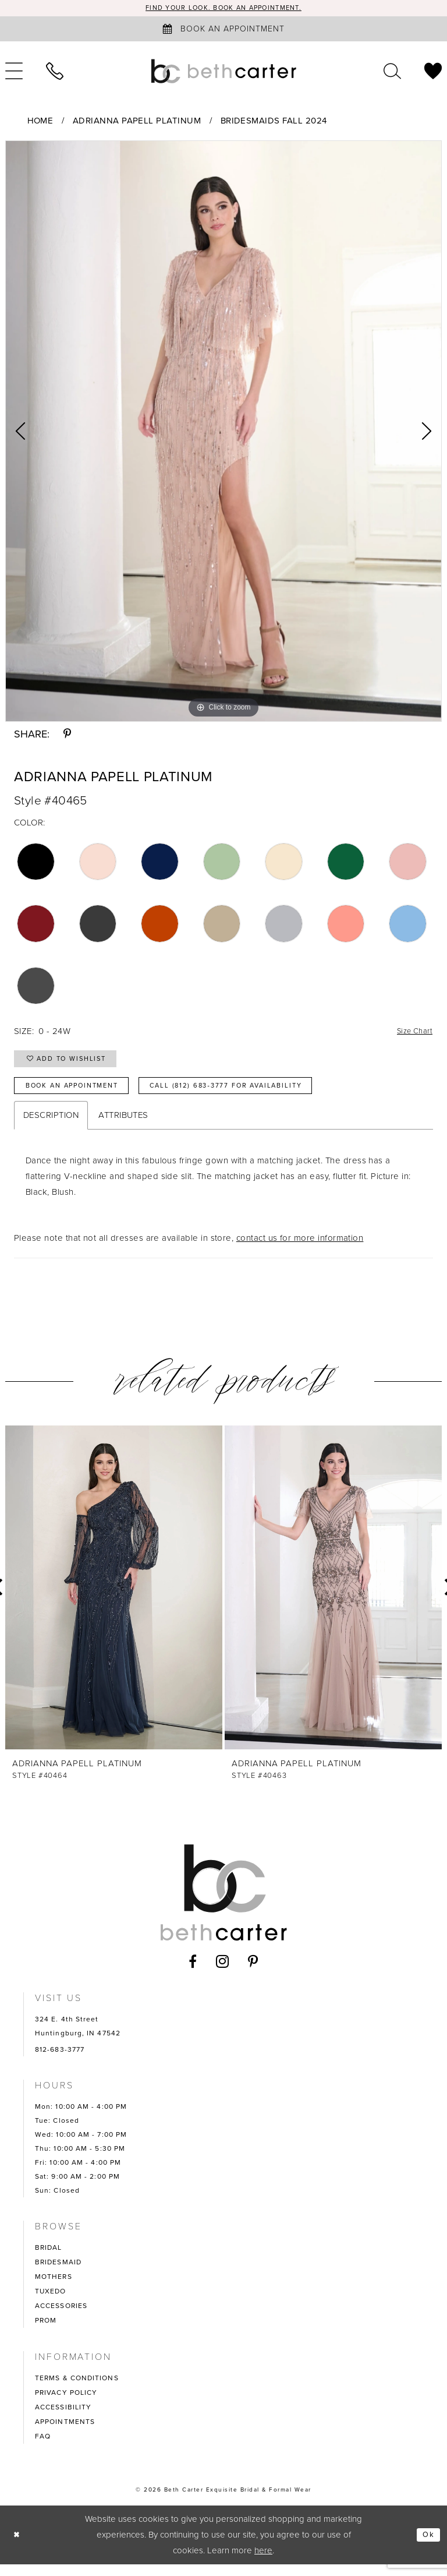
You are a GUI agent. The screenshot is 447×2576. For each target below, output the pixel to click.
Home (40, 121)
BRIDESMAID (58, 2273)
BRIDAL (48, 2259)
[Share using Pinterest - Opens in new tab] (67, 735)
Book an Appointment (82, 1096)
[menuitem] (54, 72)
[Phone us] (54, 72)
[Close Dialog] (18, 2546)
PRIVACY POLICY (66, 2404)
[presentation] (113, 1600)
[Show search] (392, 72)
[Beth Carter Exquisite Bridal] (223, 72)
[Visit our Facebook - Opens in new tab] (193, 1973)
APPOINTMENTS (65, 2433)
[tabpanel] (223, 432)
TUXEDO (50, 2303)
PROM (45, 2332)
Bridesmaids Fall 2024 (274, 121)
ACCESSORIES (61, 2317)
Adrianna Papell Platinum (137, 121)
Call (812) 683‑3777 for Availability (264, 1096)
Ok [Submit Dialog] (427, 2546)
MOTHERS (53, 2288)
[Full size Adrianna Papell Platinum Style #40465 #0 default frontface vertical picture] (223, 432)
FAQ (43, 2448)
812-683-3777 (59, 2061)
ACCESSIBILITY (63, 2418)
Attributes (123, 1127)
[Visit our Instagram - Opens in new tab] (222, 1973)
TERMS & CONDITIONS (77, 2389)
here (263, 2562)
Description (51, 1127)
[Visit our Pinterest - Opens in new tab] (253, 1973)
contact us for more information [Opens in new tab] (300, 1250)
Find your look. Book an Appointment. (224, 8)
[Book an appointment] (223, 30)
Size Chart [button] (411, 1033)
